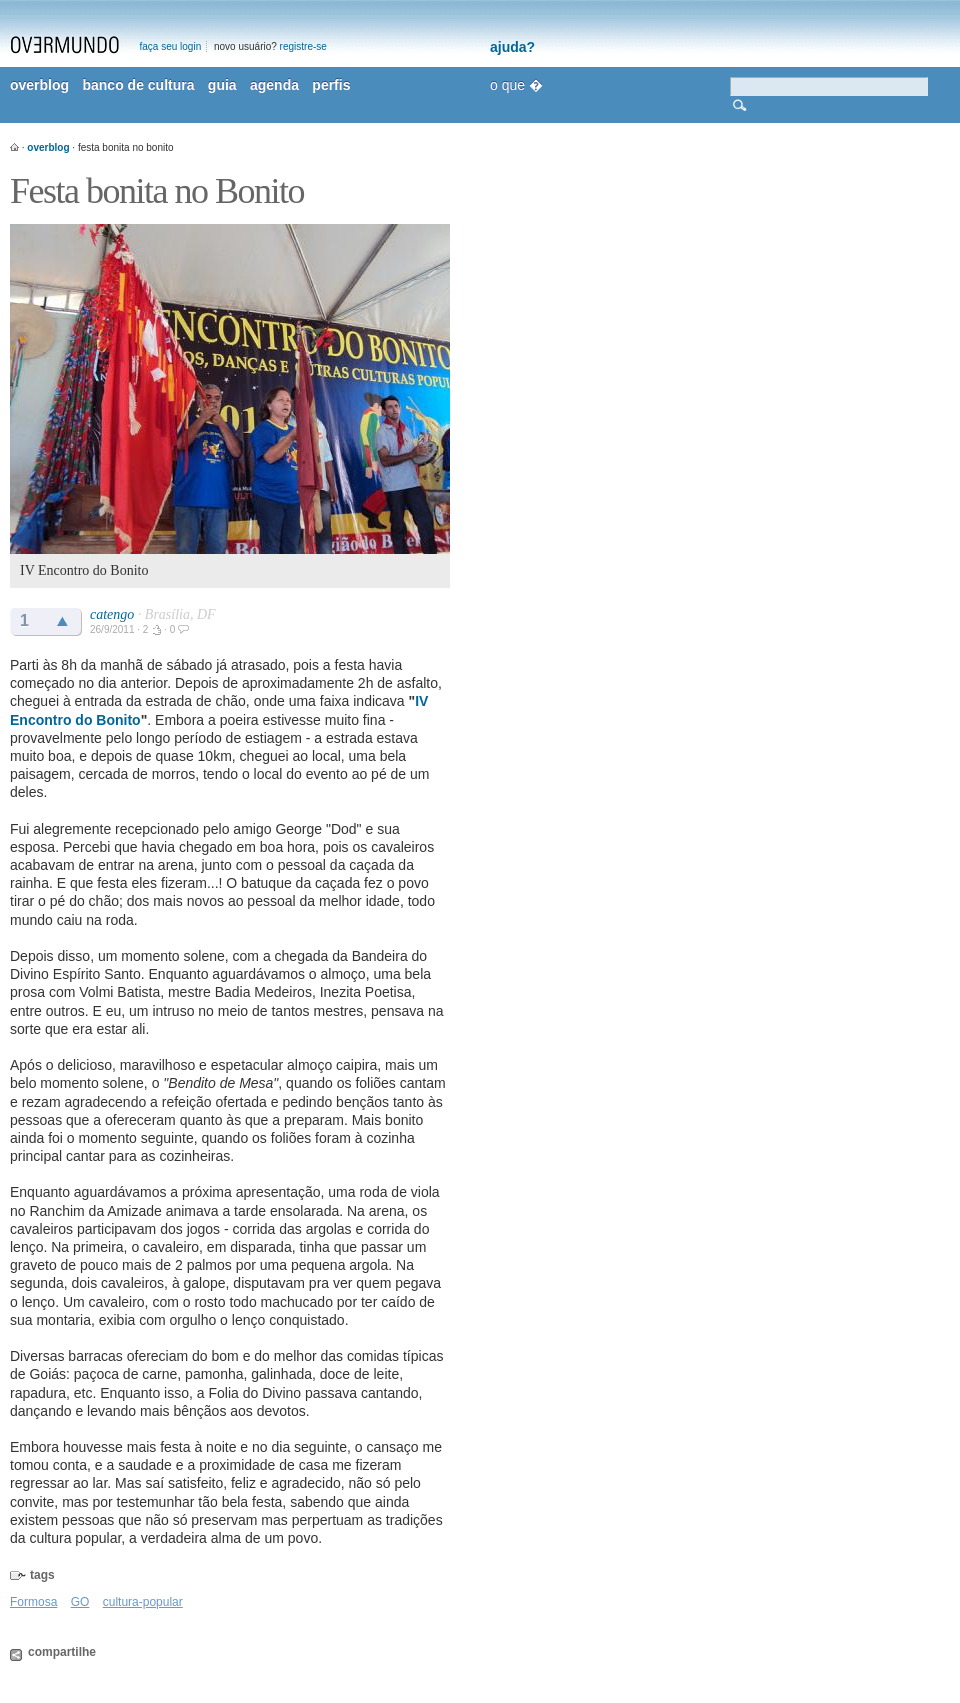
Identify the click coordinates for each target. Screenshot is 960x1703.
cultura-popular (143, 1602)
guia (222, 85)
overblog (39, 85)
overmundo (65, 45)
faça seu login (171, 46)
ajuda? (512, 47)
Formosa (33, 1602)
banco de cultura (138, 85)
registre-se (303, 46)
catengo (112, 614)
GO (80, 1602)
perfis (331, 85)
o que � (516, 85)
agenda (274, 85)
